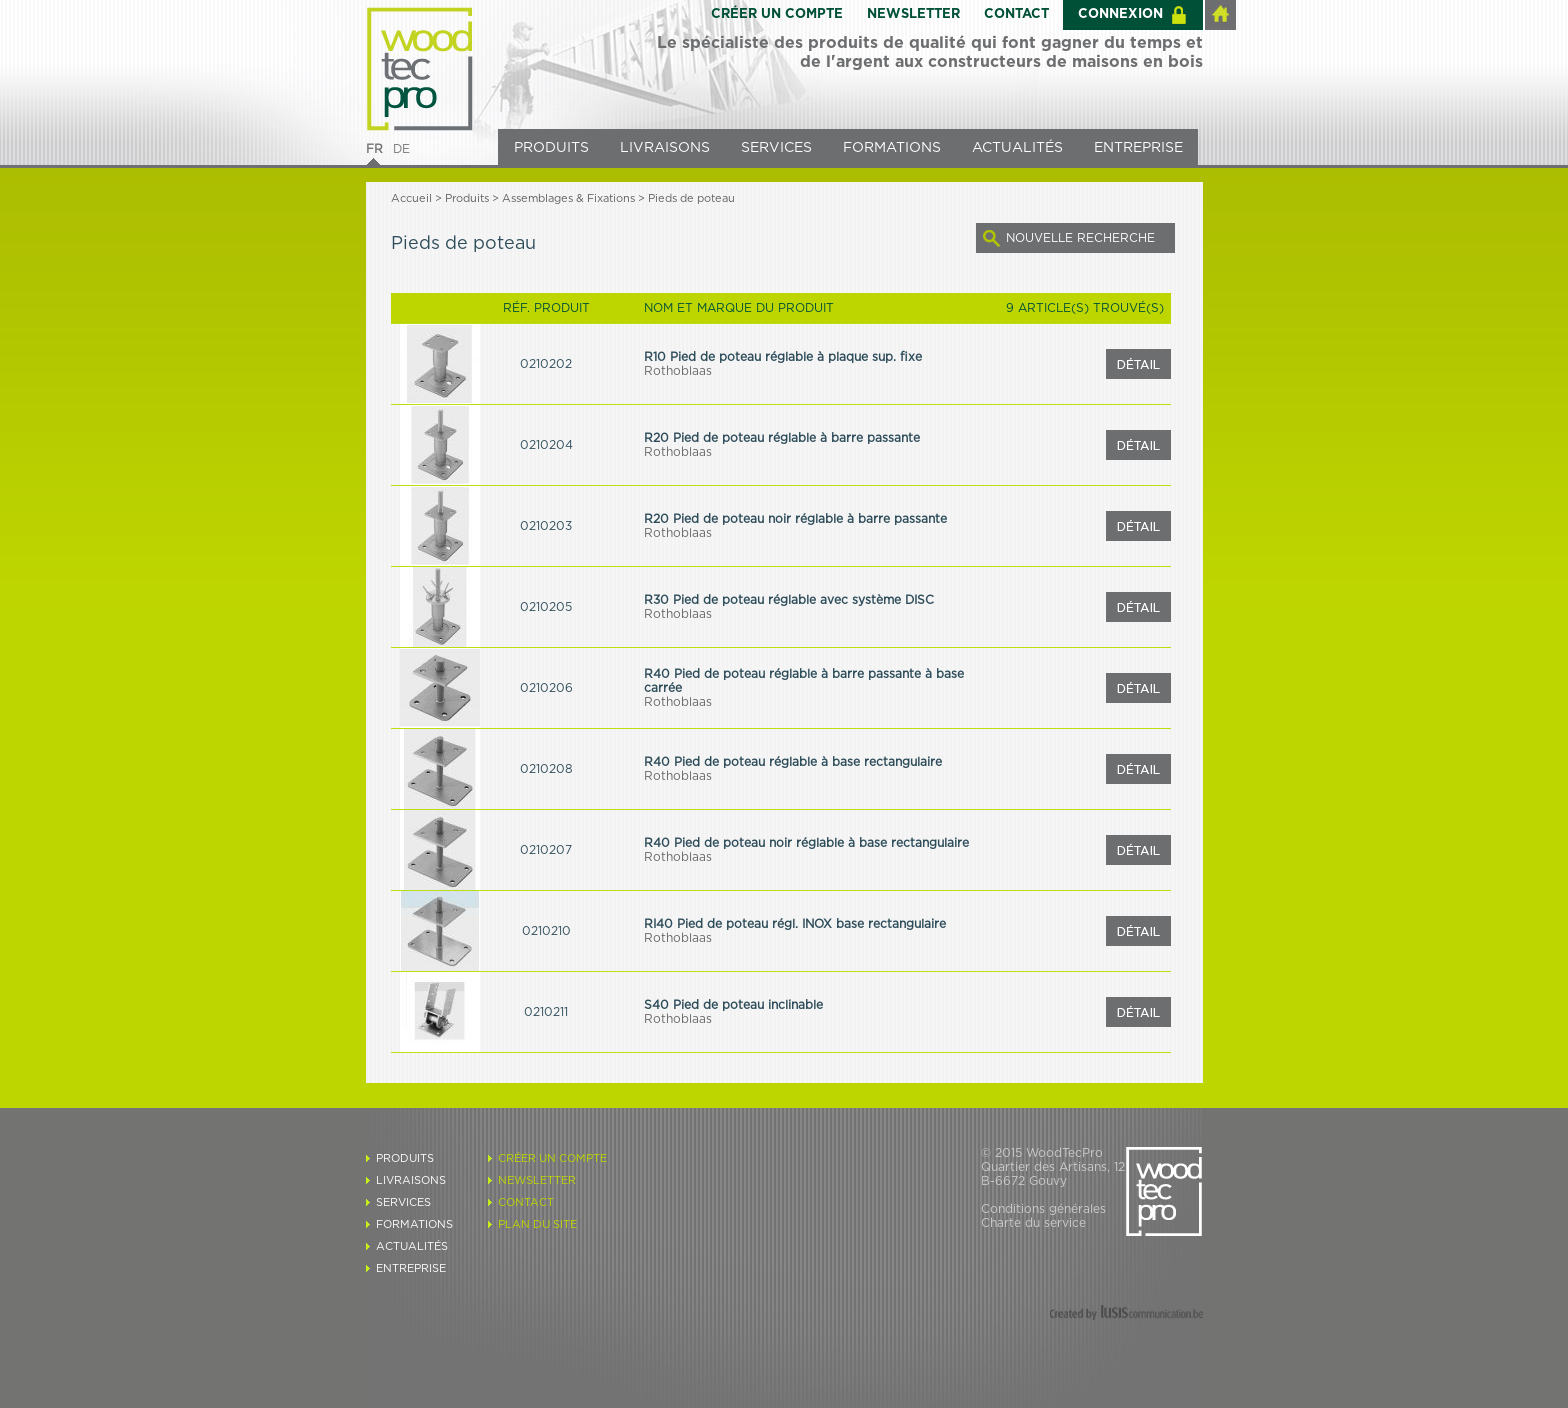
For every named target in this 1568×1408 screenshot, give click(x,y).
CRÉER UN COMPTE (777, 14)
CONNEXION (1120, 14)
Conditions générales (1043, 1209)
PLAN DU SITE (537, 1224)
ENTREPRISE (1138, 148)
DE (401, 149)
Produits (467, 198)
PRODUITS (551, 148)
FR (374, 149)
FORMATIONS (892, 148)
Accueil (411, 198)
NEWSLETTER (913, 14)
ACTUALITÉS (1017, 148)
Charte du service (1033, 1223)
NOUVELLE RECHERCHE (1080, 238)
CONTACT (1016, 14)
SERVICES (776, 148)
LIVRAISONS (665, 148)
